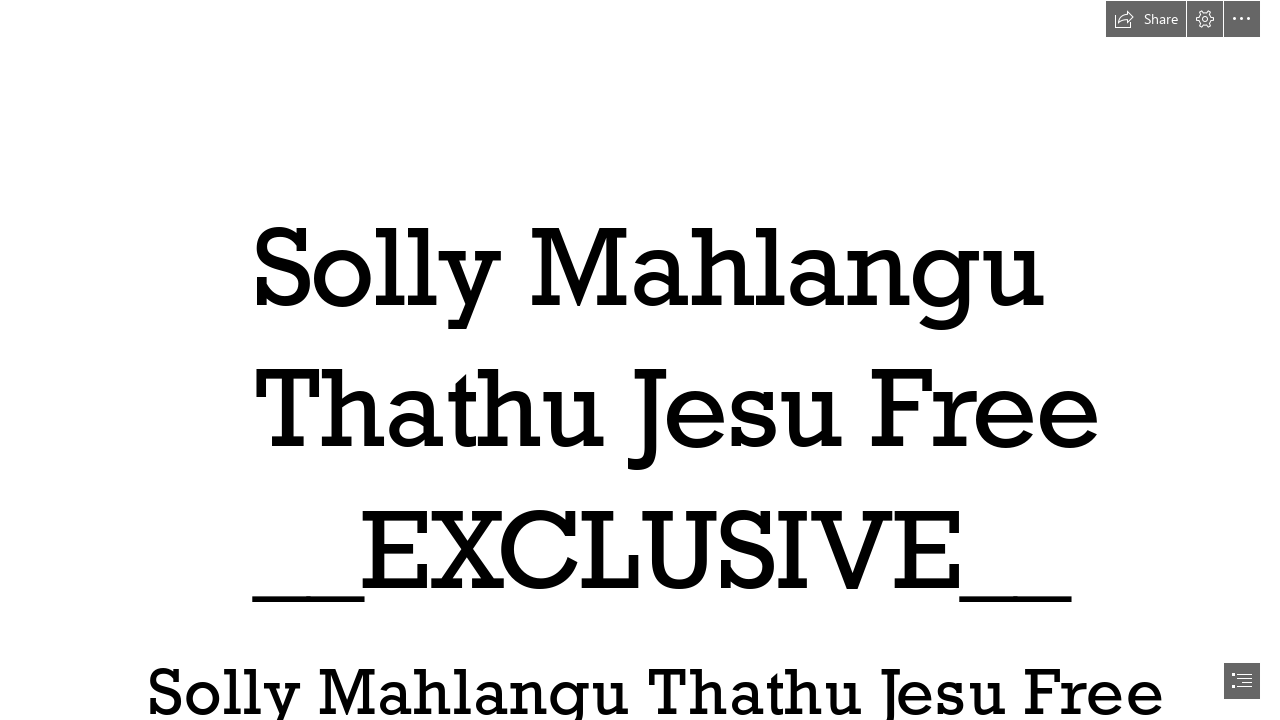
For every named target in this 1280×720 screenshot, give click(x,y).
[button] (1146, 19)
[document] (640, 360)
